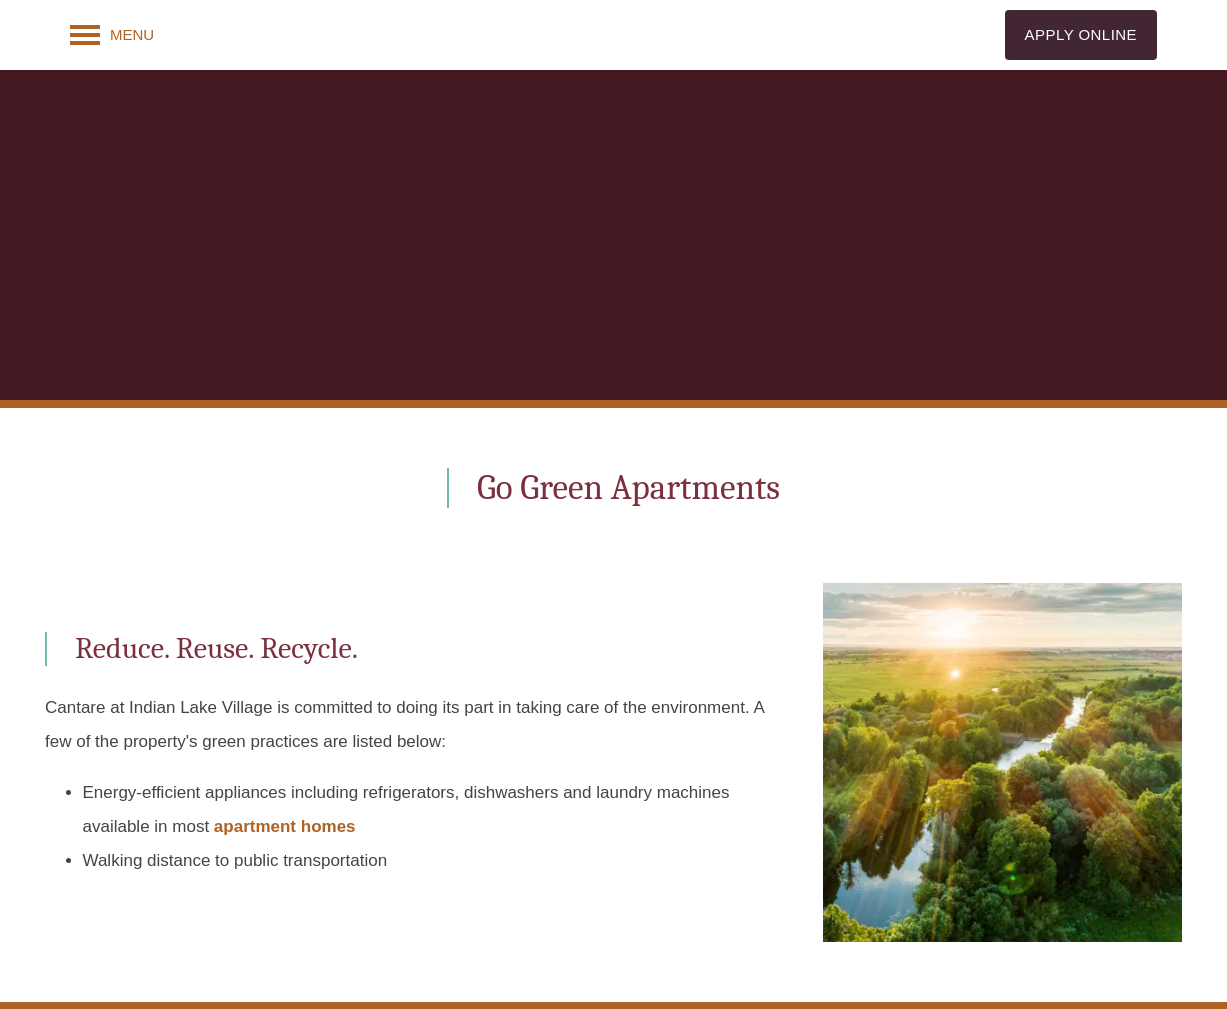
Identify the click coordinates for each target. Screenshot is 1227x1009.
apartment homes (285, 826)
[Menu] (112, 35)
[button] (1081, 35)
